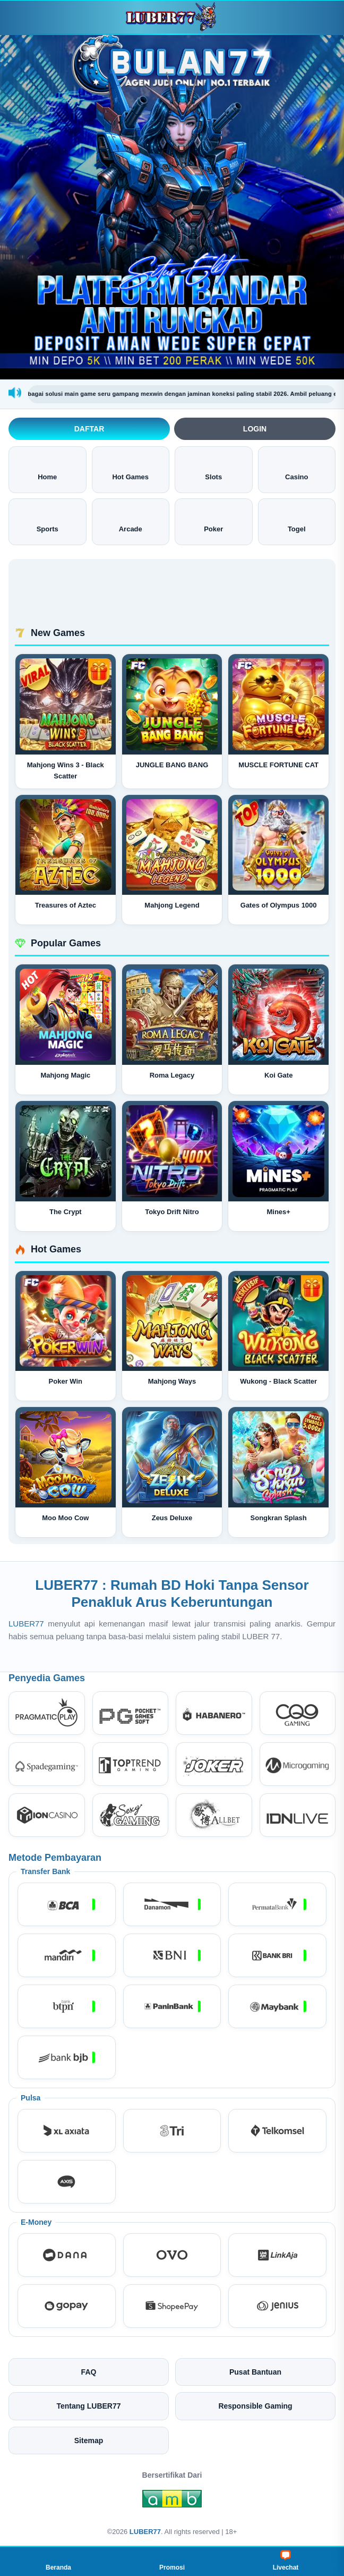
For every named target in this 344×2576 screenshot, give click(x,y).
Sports (47, 521)
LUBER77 (28, 1623)
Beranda (58, 2560)
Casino (296, 469)
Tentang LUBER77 (88, 2406)
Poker (213, 521)
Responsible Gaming (255, 2406)
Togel (297, 521)
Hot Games (130, 469)
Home (47, 469)
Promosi (172, 2560)
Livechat (286, 2560)
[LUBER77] (172, 17)
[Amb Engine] (172, 2501)
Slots (213, 469)
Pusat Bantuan (255, 2372)
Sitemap (88, 2440)
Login (254, 429)
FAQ (89, 2372)
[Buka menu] (18, 17)
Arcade (130, 521)
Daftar (89, 429)
